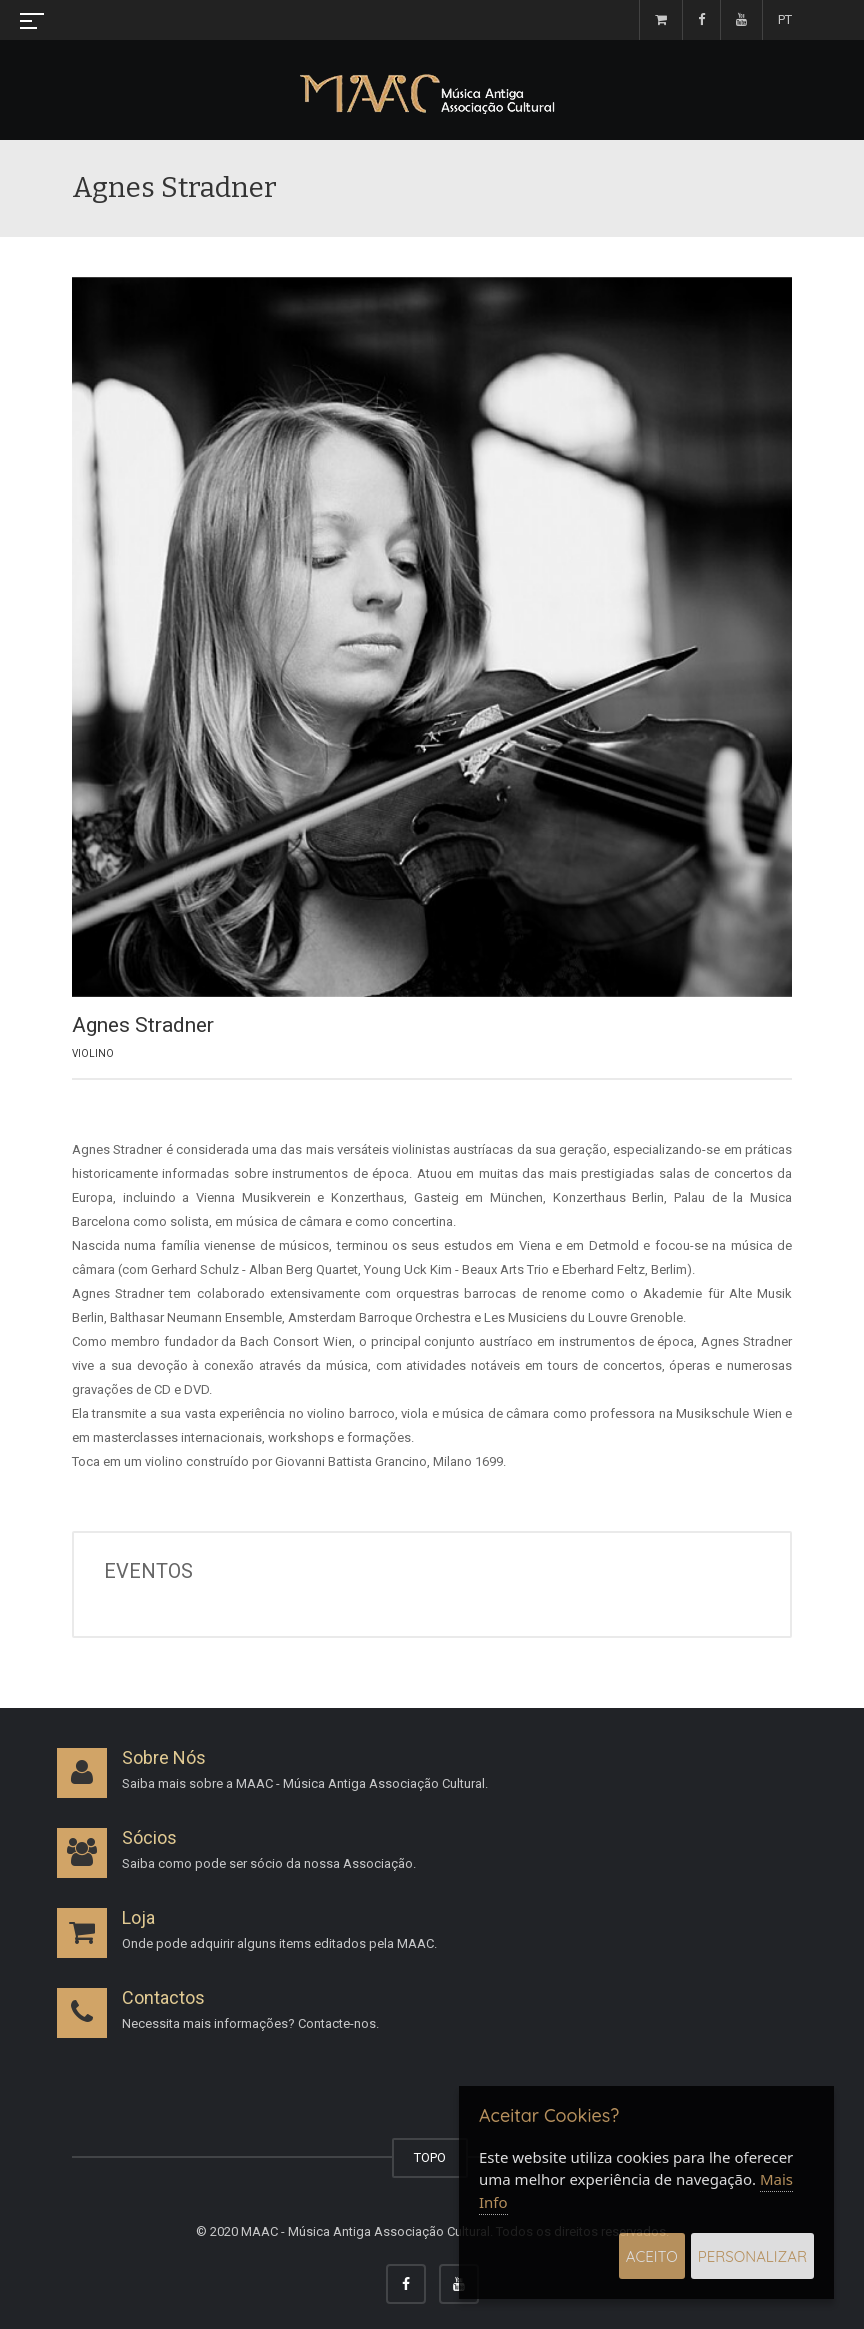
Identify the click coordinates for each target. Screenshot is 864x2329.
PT (785, 19)
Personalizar (752, 2256)
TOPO (430, 2157)
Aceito (652, 2256)
